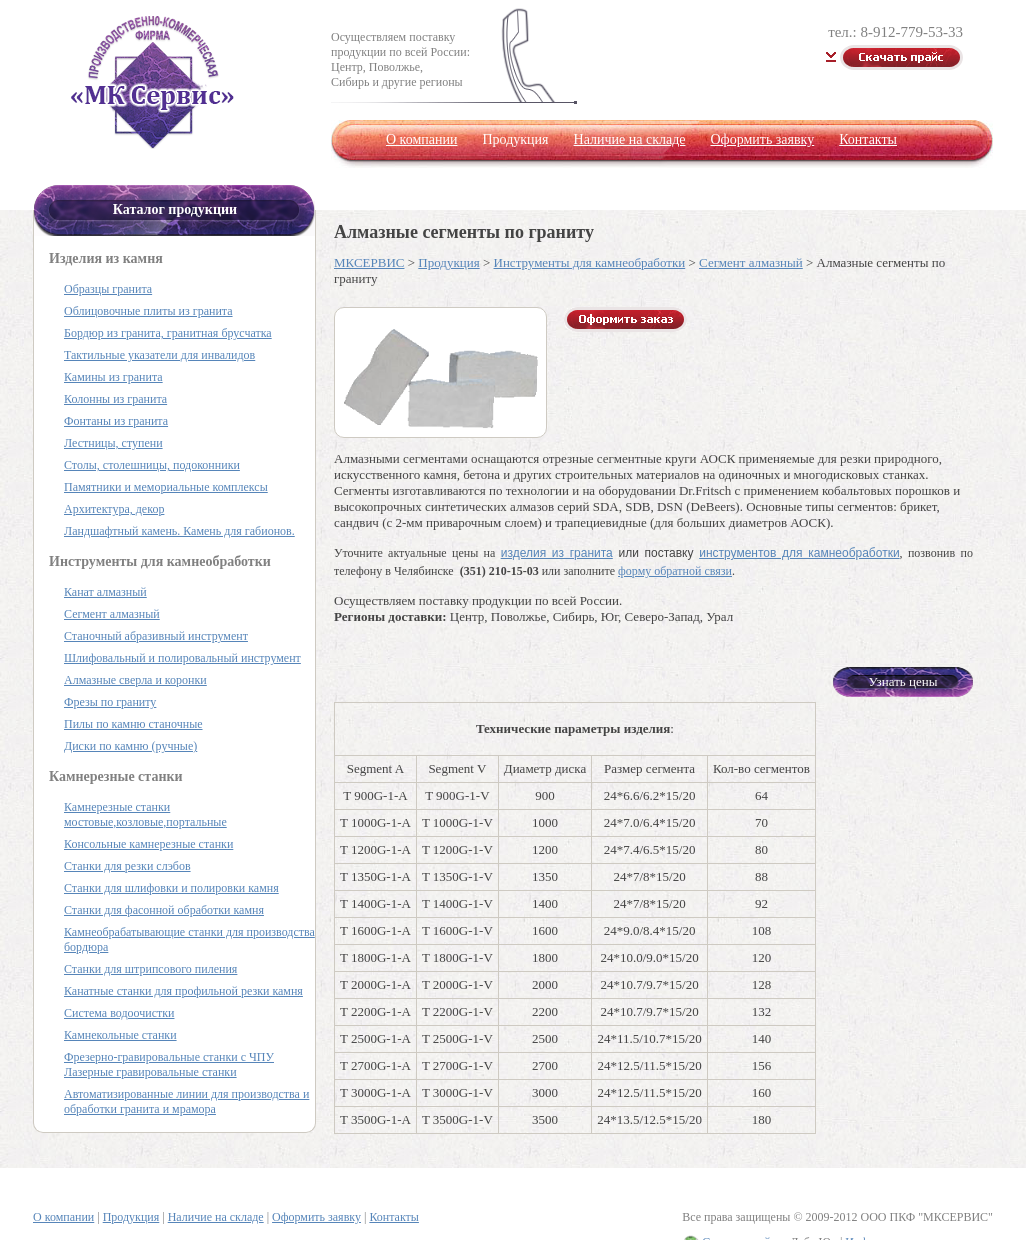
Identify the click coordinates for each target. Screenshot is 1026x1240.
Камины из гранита (113, 377)
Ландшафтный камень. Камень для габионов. (179, 531)
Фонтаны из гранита (116, 421)
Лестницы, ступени (113, 443)
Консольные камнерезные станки (148, 844)
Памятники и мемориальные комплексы (166, 487)
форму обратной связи (675, 571)
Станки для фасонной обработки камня (164, 910)
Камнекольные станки (120, 1035)
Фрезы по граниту (110, 702)
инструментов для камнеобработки (799, 553)
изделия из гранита (557, 553)
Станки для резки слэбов (127, 866)
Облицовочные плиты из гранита (148, 311)
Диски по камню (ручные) (130, 746)
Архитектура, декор (114, 509)
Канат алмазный (105, 592)
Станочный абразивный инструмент (156, 636)
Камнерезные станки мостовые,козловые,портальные (145, 814)
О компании (421, 139)
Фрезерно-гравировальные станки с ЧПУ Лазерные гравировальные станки (169, 1064)
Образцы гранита (108, 289)
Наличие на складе (630, 139)
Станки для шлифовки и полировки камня (171, 888)
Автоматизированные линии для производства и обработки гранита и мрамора (186, 1101)
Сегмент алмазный (751, 262)
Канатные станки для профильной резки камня (183, 991)
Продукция (448, 262)
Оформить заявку (762, 139)
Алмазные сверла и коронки (135, 680)
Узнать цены (903, 681)
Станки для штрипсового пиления (150, 969)
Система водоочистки (119, 1013)
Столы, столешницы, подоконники (152, 465)
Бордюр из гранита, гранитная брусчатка (168, 333)
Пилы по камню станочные (133, 724)
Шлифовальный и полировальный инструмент (182, 658)
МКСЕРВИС (369, 262)
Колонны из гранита (115, 399)
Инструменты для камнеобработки (590, 262)
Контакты (868, 139)
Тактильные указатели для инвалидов (159, 355)
